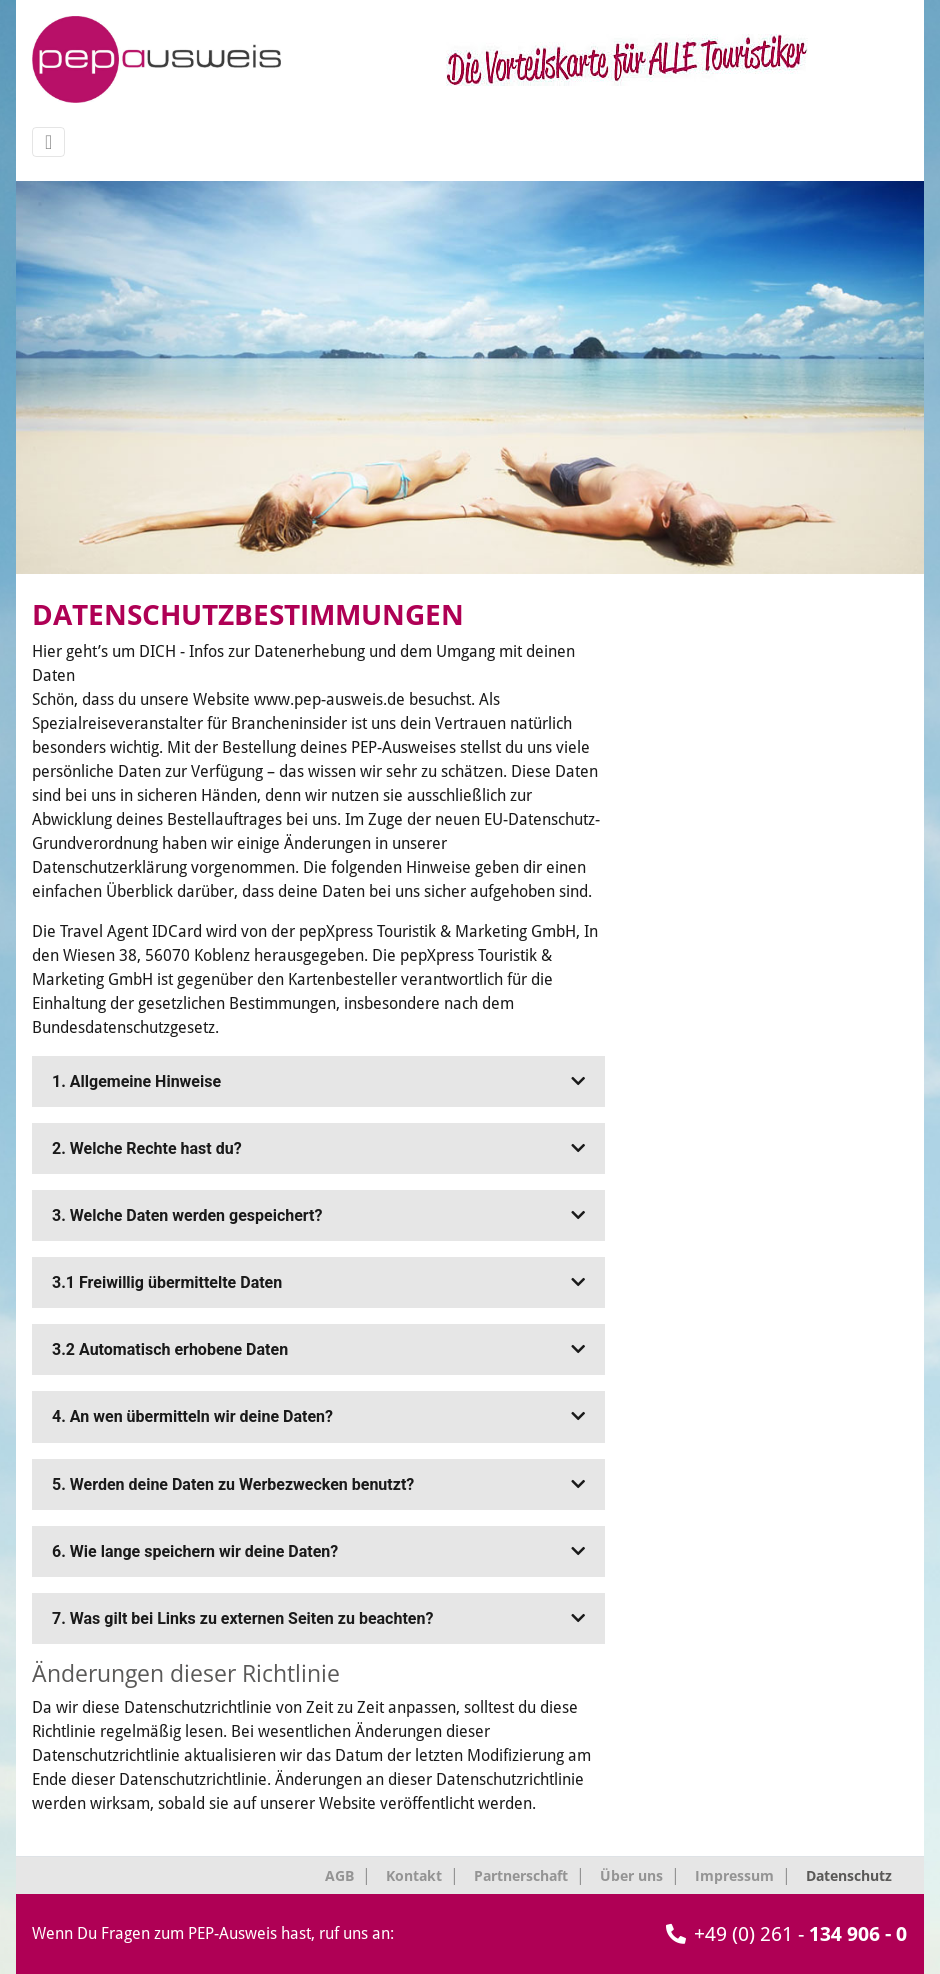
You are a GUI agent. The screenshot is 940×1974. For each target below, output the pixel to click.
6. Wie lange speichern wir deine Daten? (318, 1551)
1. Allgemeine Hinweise (318, 1081)
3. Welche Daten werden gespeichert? (318, 1215)
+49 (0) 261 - (786, 1934)
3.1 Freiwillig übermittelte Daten (318, 1282)
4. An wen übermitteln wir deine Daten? (318, 1416)
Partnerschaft (521, 1875)
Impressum (734, 1875)
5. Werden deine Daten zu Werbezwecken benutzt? (318, 1484)
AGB (339, 1875)
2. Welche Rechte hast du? (318, 1148)
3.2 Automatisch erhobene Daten (318, 1349)
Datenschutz (849, 1875)
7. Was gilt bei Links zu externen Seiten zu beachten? (318, 1618)
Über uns (631, 1875)
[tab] (318, 1081)
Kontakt (414, 1875)
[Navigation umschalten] (48, 142)
